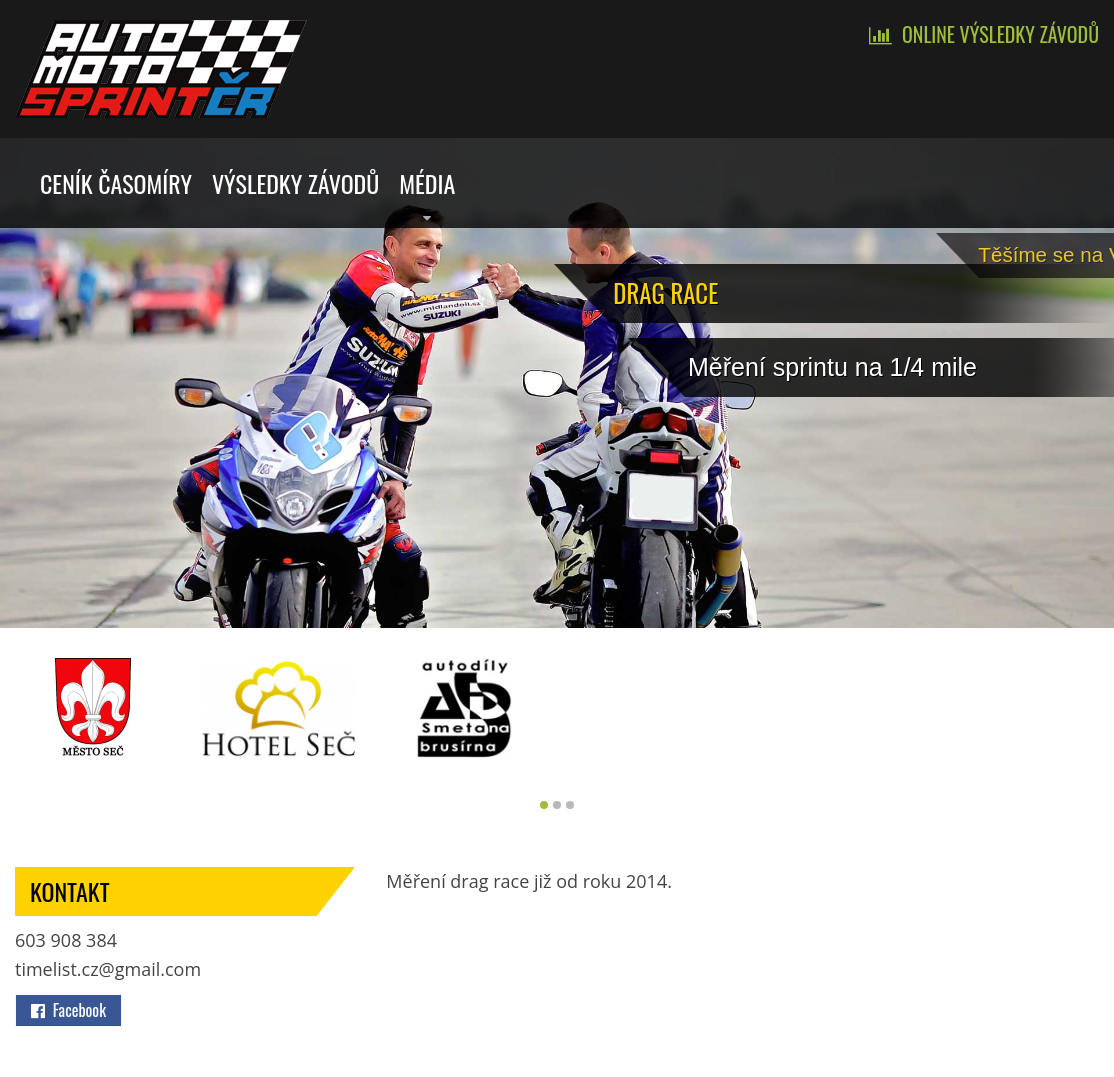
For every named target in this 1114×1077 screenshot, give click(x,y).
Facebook (68, 1010)
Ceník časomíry (116, 183)
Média (427, 183)
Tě (1073, 251)
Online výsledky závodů (1000, 34)
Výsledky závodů (295, 183)
